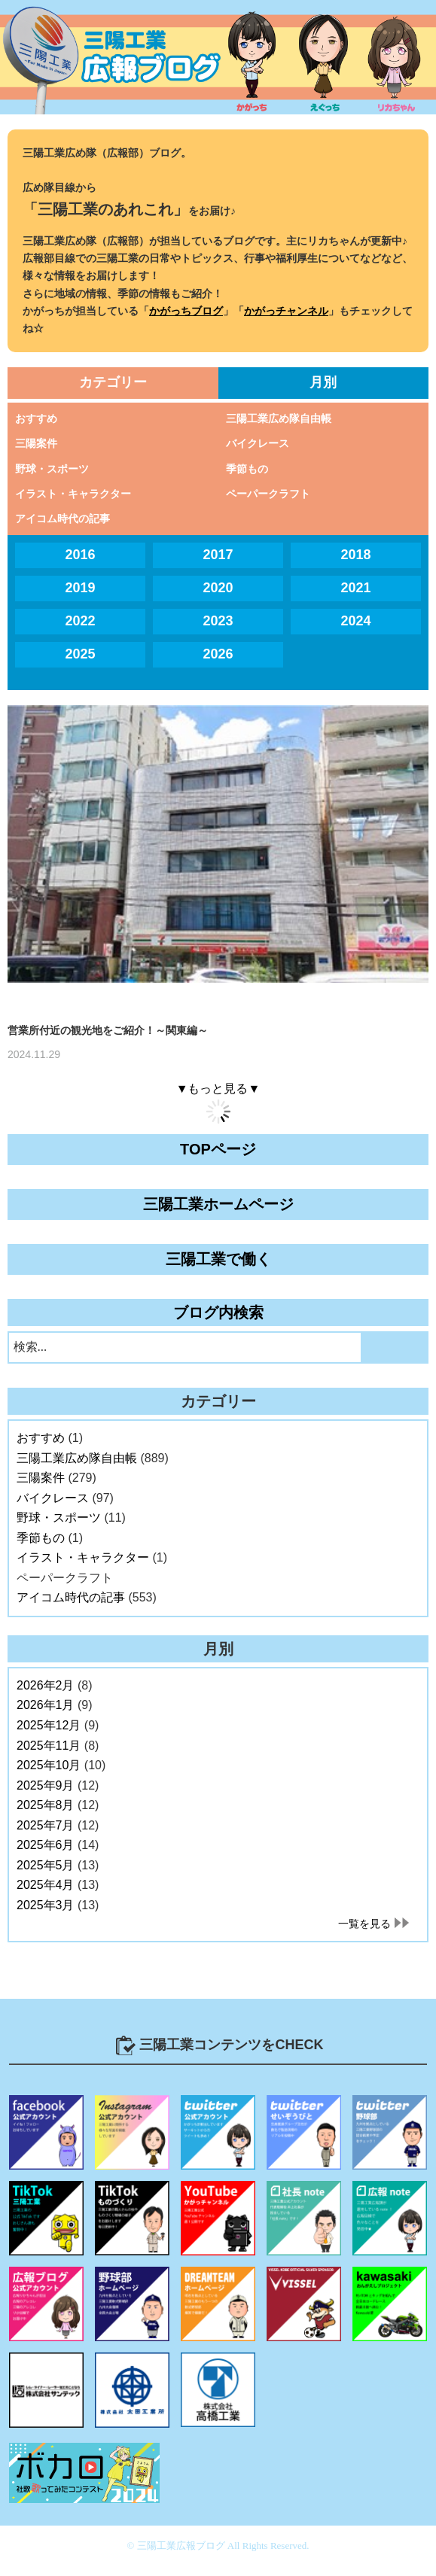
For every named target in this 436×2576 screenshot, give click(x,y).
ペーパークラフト (268, 494)
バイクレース (257, 443)
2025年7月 (46, 1825)
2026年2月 (46, 1685)
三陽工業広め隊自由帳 (278, 418)
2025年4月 (46, 1884)
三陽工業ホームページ (218, 1204)
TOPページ (218, 1149)
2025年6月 (46, 1844)
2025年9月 (46, 1785)
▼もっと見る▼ (218, 1088)
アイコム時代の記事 (62, 518)
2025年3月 (46, 1905)
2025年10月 (49, 1765)
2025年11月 (49, 1745)
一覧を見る (364, 1924)
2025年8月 (46, 1805)
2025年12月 (49, 1725)
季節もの (247, 469)
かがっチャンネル (286, 311)
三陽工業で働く (218, 1259)
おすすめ (36, 418)
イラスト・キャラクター (73, 494)
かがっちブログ (186, 311)
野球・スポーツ (52, 469)
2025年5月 (46, 1865)
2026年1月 (46, 1705)
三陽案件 (36, 443)
